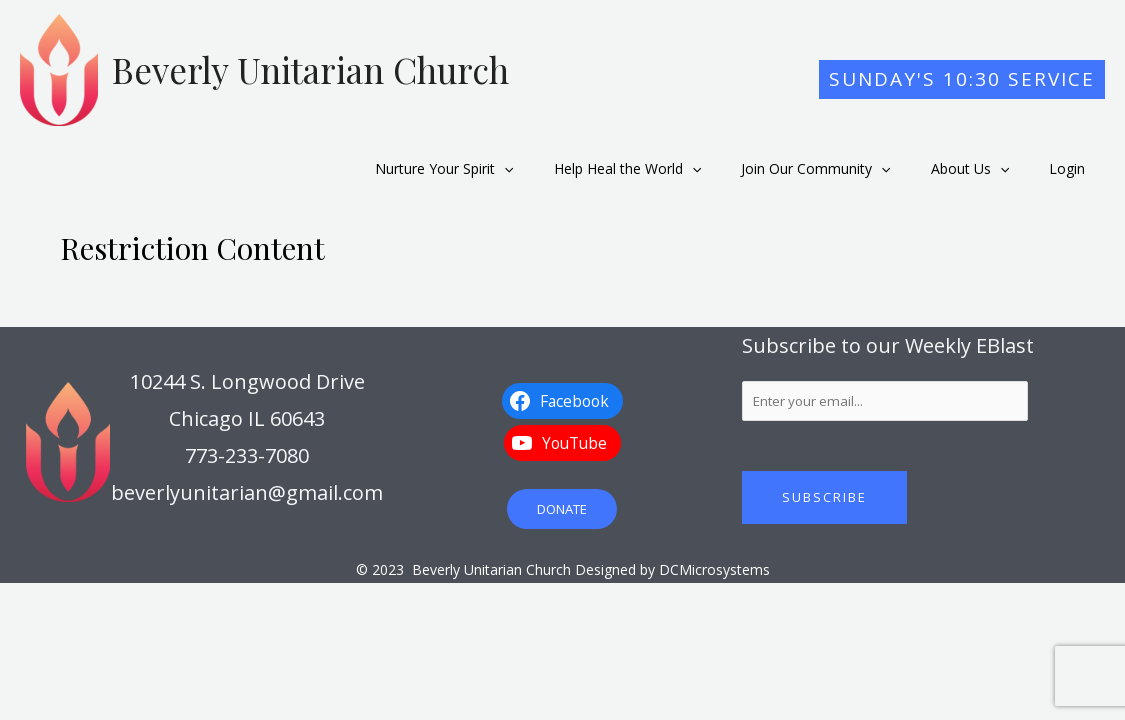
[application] (558, 163)
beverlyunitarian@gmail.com (247, 481)
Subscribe (824, 487)
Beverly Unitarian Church (310, 69)
